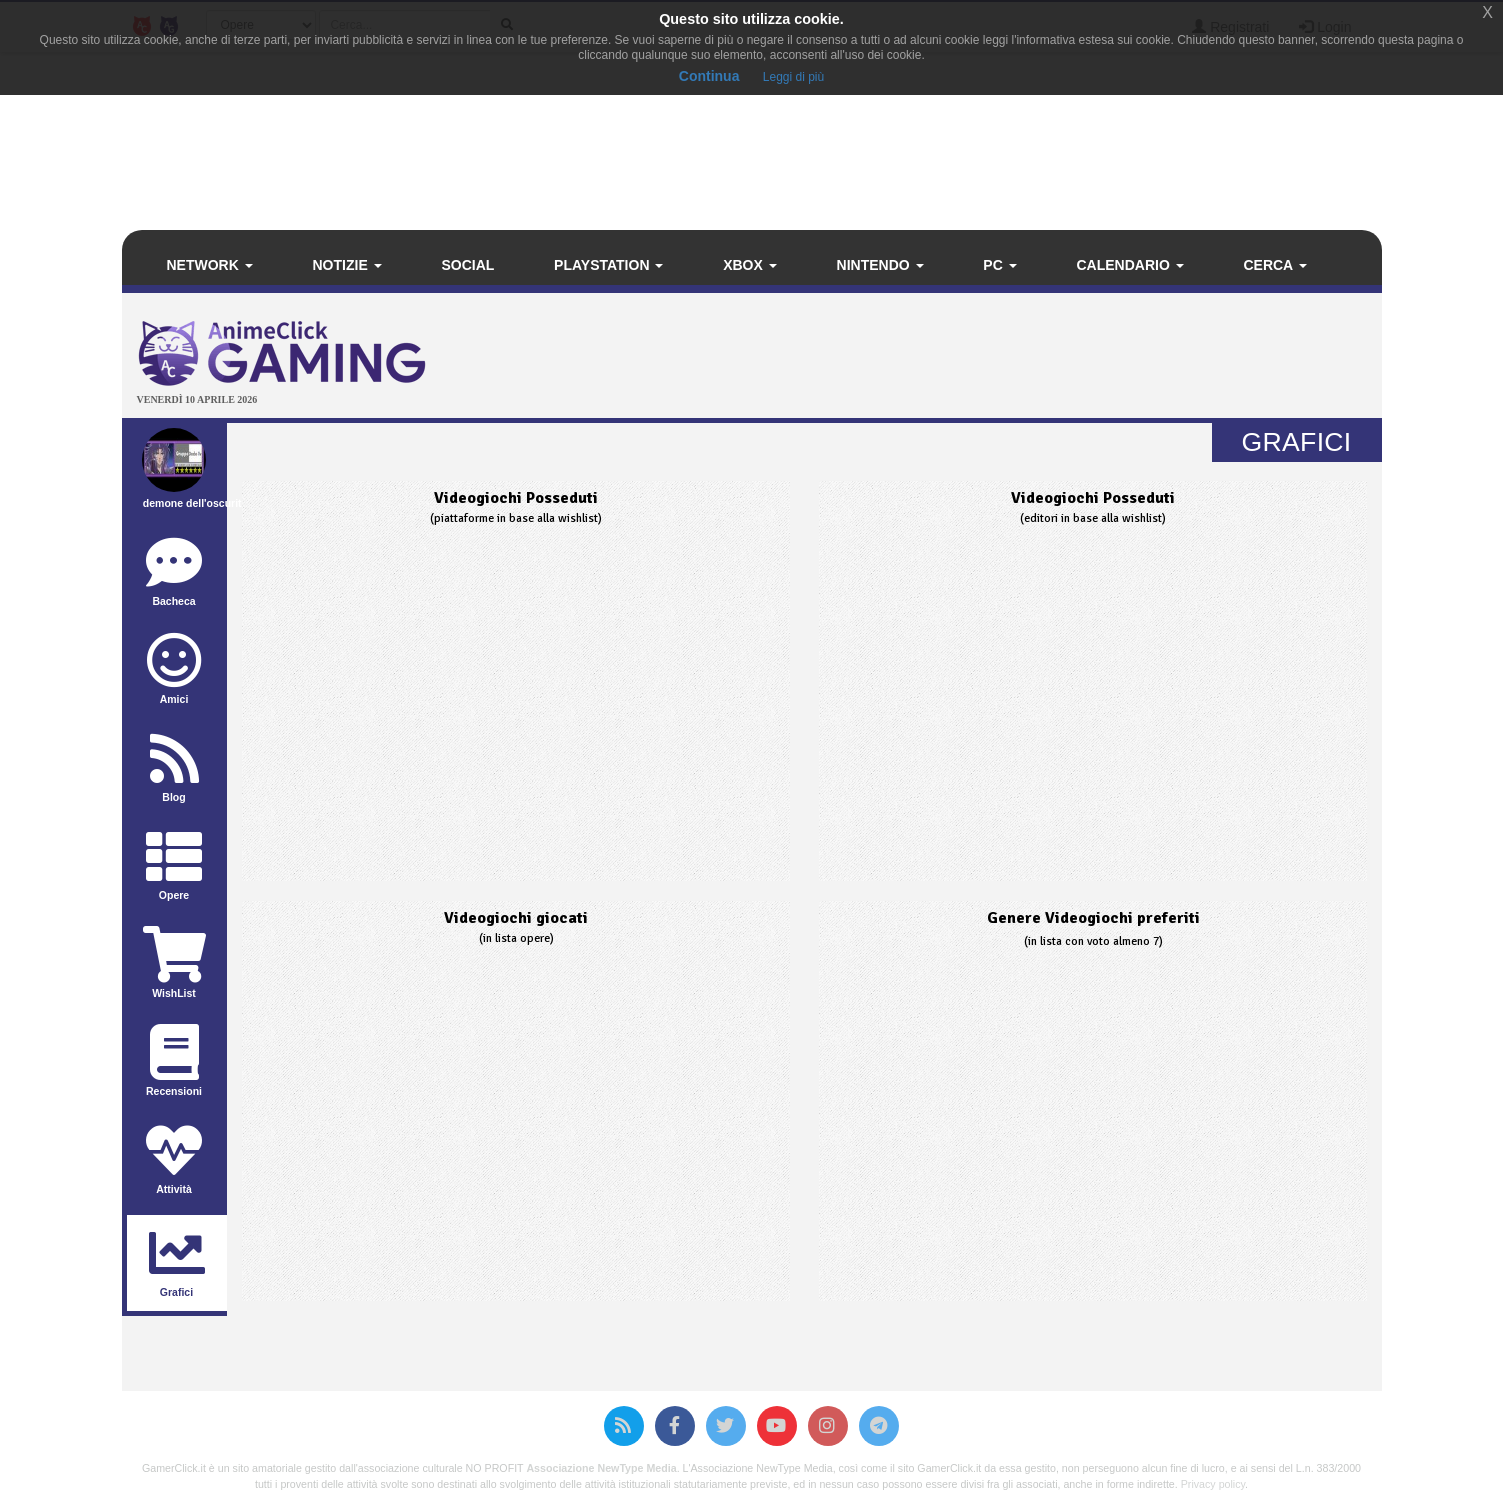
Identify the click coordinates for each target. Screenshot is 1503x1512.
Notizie (347, 265)
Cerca (1274, 265)
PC (999, 265)
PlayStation (608, 265)
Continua (709, 76)
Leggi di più (793, 77)
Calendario (1129, 265)
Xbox (750, 265)
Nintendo (880, 265)
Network (210, 265)
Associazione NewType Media (601, 1468)
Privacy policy (1213, 1484)
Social (467, 265)
